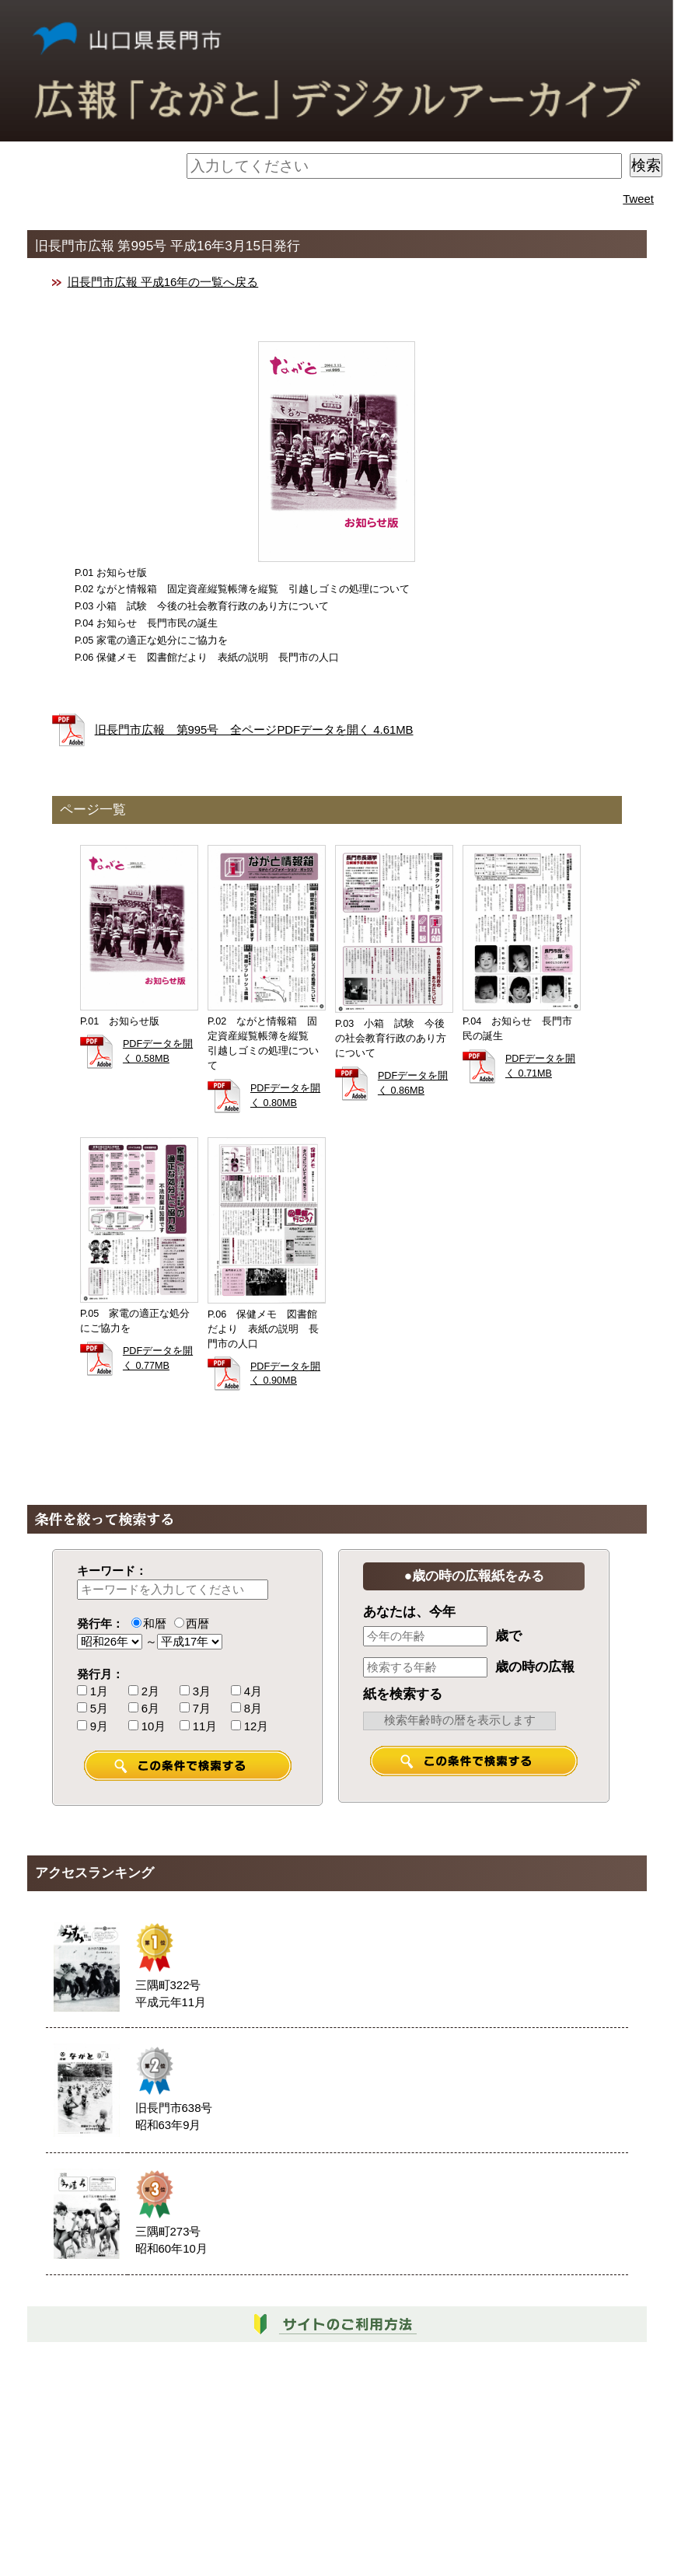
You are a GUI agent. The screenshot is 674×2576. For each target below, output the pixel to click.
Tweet (638, 199)
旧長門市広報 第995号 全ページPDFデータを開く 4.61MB (254, 730)
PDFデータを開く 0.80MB (285, 1095)
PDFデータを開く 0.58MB (158, 1051)
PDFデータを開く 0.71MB (540, 1066)
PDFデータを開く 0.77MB (158, 1358)
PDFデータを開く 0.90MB (285, 1374)
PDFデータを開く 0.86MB (413, 1083)
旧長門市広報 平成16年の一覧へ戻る (163, 282)
